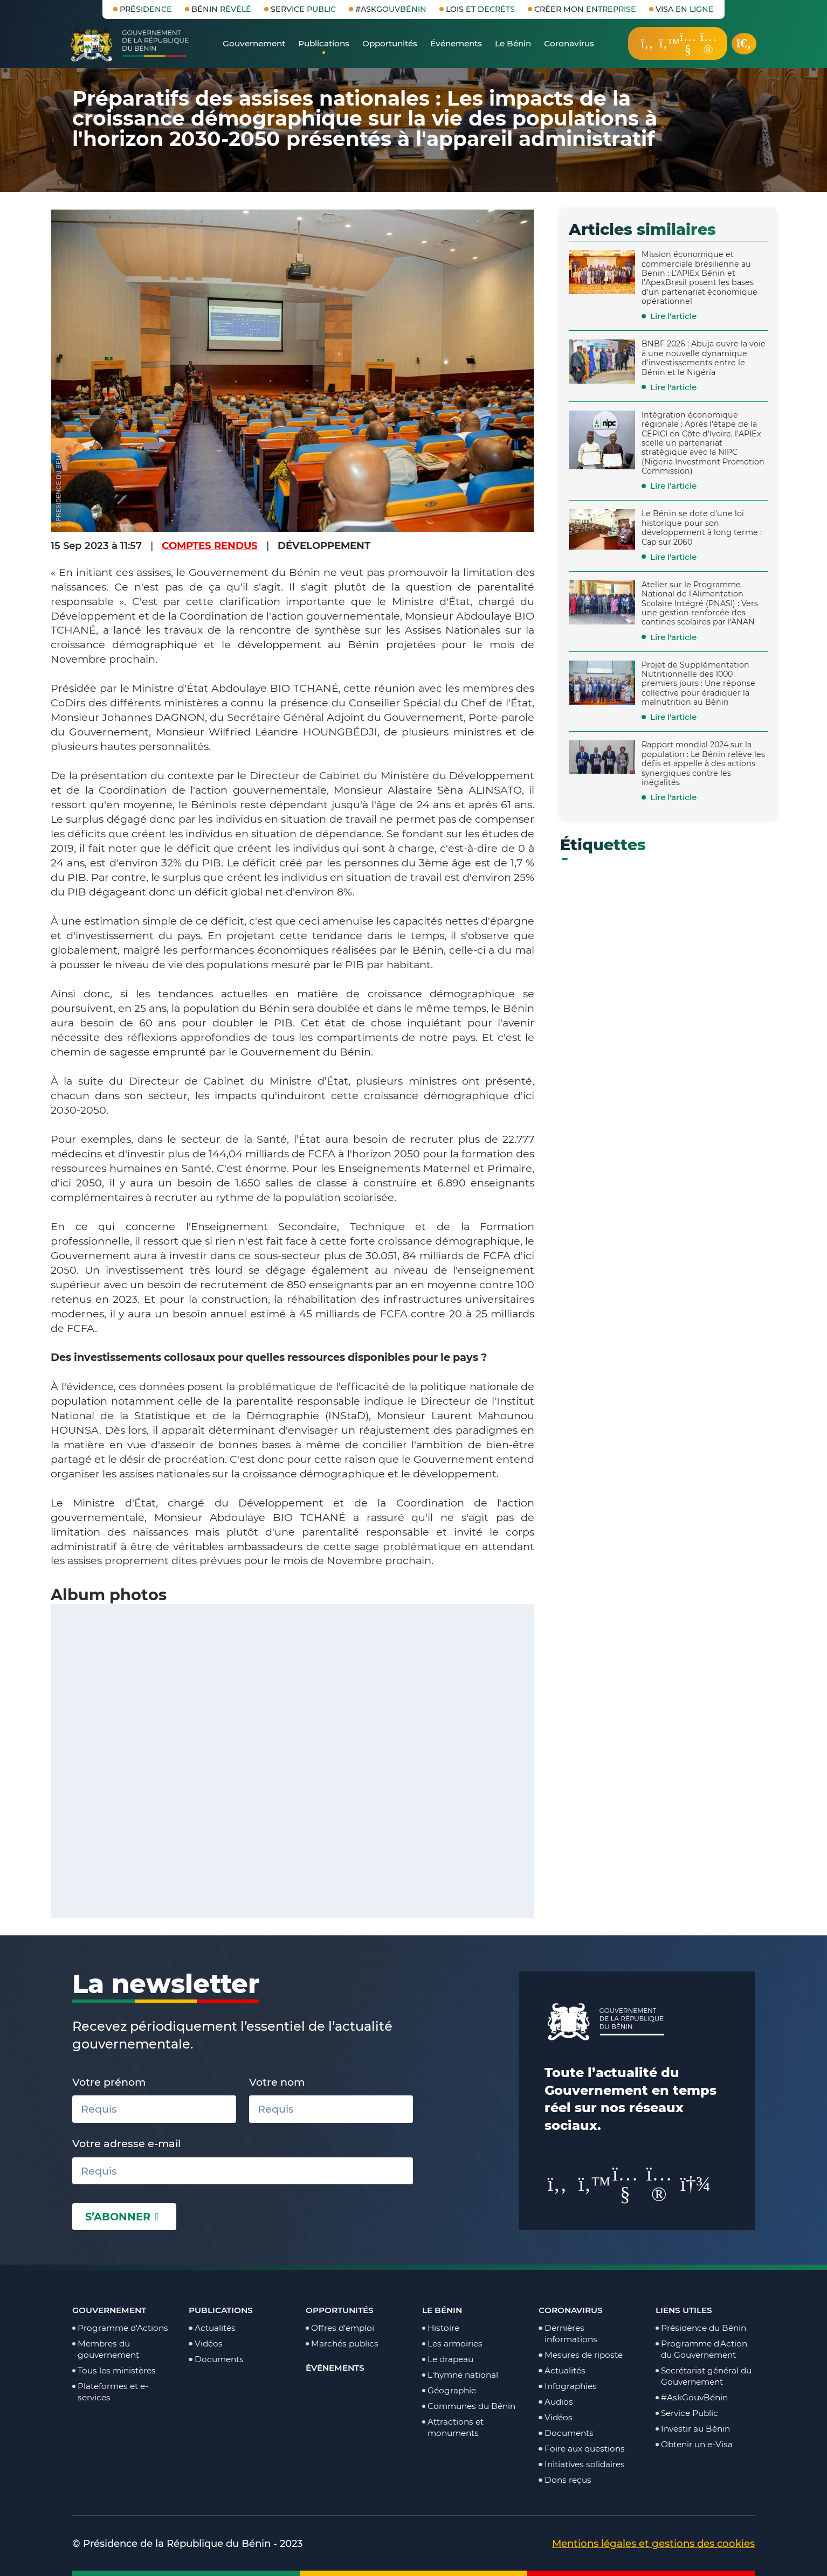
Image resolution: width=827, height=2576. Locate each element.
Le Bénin (442, 2310)
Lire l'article (673, 316)
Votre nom (277, 2081)
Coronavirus (571, 2310)
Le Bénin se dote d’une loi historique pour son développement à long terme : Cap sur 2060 (702, 527)
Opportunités (340, 2310)
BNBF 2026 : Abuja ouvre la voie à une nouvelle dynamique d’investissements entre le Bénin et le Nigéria (704, 358)
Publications (221, 2310)
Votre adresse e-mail (126, 2143)
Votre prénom (109, 2081)
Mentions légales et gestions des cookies (653, 2543)
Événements (335, 2368)
